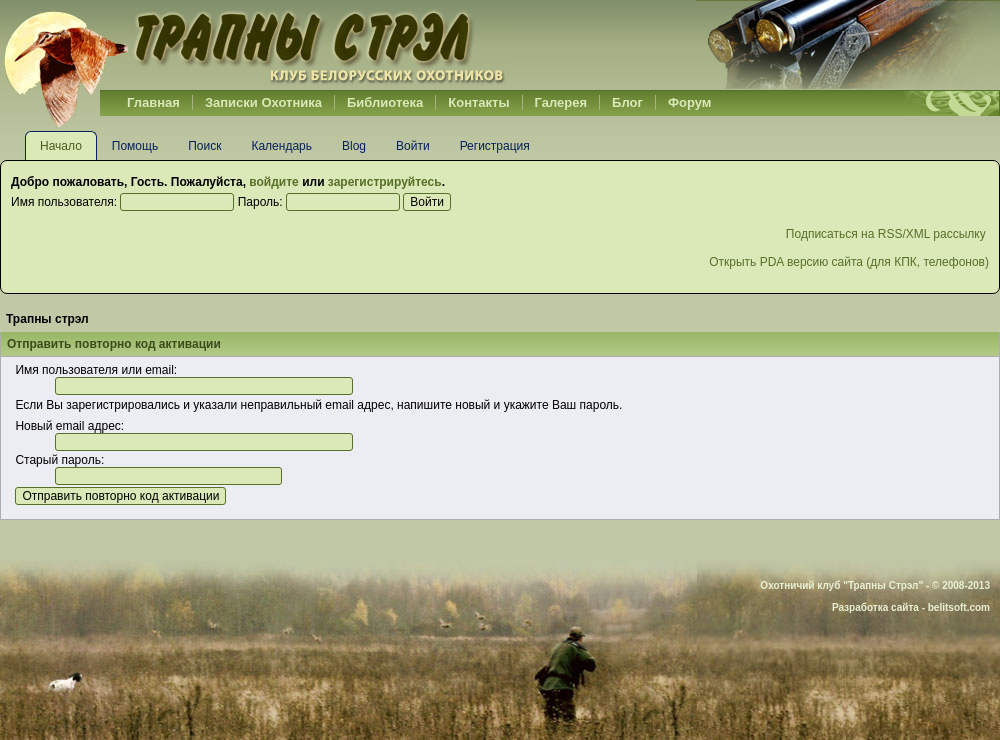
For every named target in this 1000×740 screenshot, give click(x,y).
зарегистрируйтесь (385, 182)
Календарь (281, 146)
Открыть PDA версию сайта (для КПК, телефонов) (849, 262)
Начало (61, 146)
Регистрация (495, 146)
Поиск (204, 146)
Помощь (135, 146)
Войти (413, 146)
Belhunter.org (254, 45)
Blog (354, 146)
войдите (273, 182)
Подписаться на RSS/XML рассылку (887, 234)
